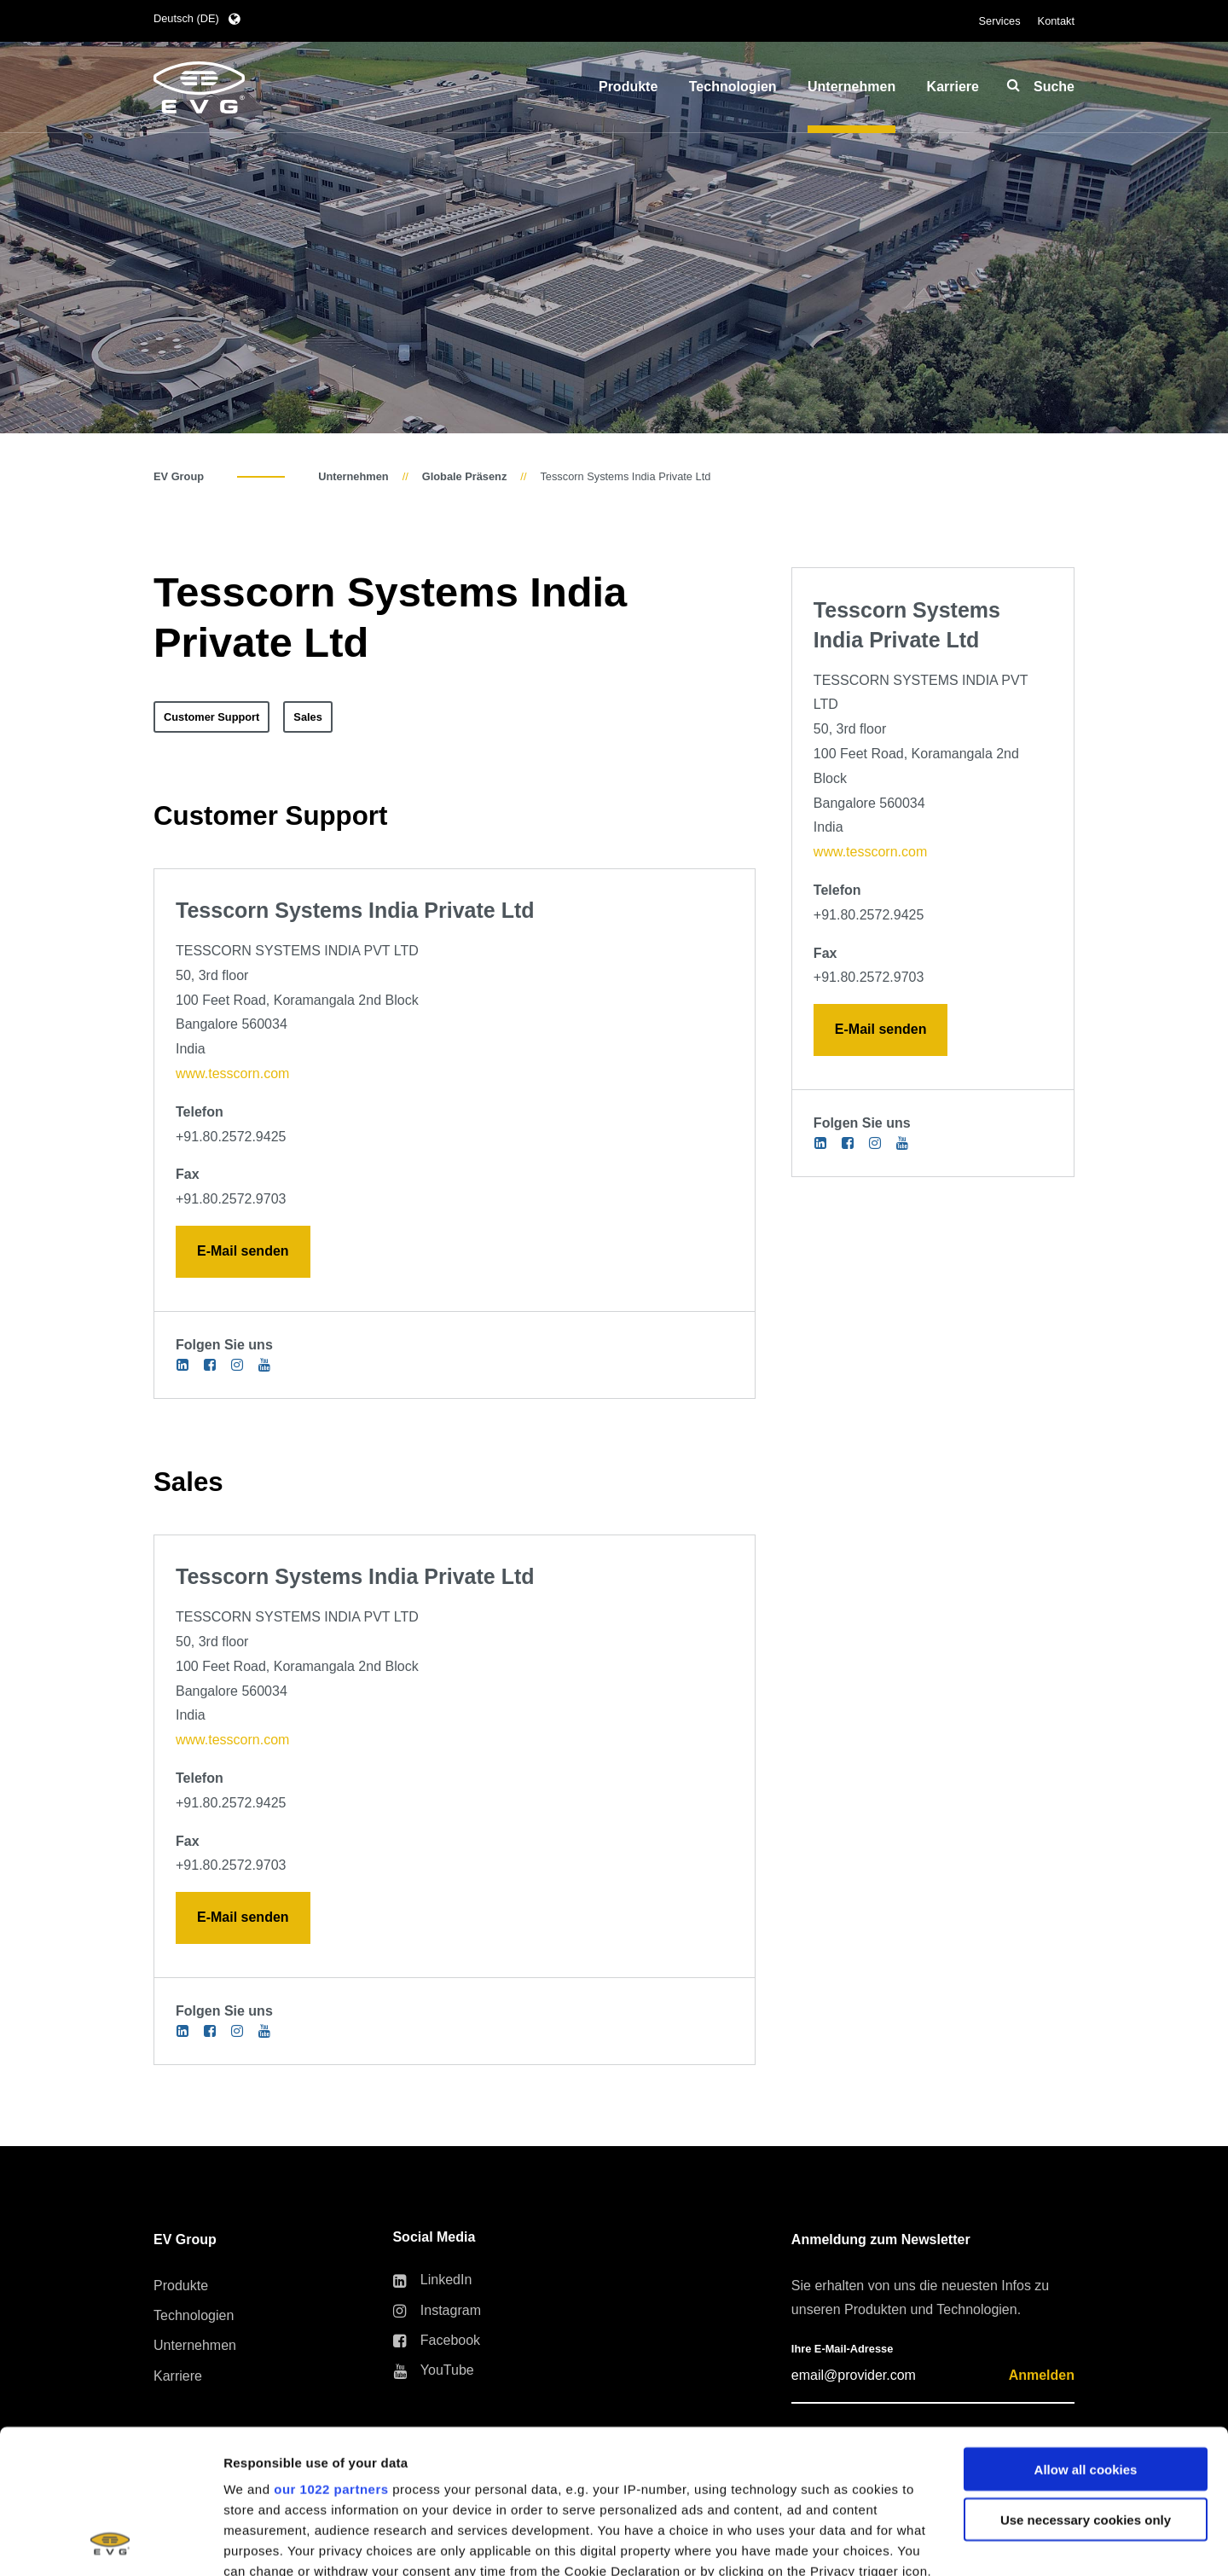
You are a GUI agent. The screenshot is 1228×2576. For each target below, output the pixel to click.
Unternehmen (353, 476)
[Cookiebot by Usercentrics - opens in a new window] (110, 2543)
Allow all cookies (1086, 2334)
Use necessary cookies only (1085, 2384)
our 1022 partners (331, 2354)
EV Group (179, 476)
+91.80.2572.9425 (231, 1136)
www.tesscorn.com (232, 1073)
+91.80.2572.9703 (231, 1199)
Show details (263, 2542)
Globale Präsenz (464, 476)
